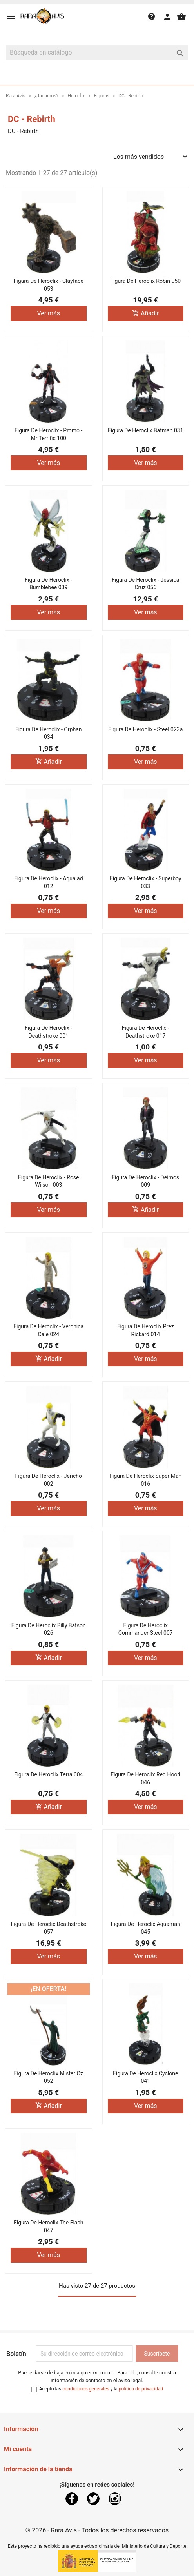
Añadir (145, 313)
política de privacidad (141, 2389)
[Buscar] (97, 52)
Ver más (48, 313)
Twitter (93, 2498)
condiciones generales (85, 2389)
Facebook (71, 2498)
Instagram (115, 2498)
